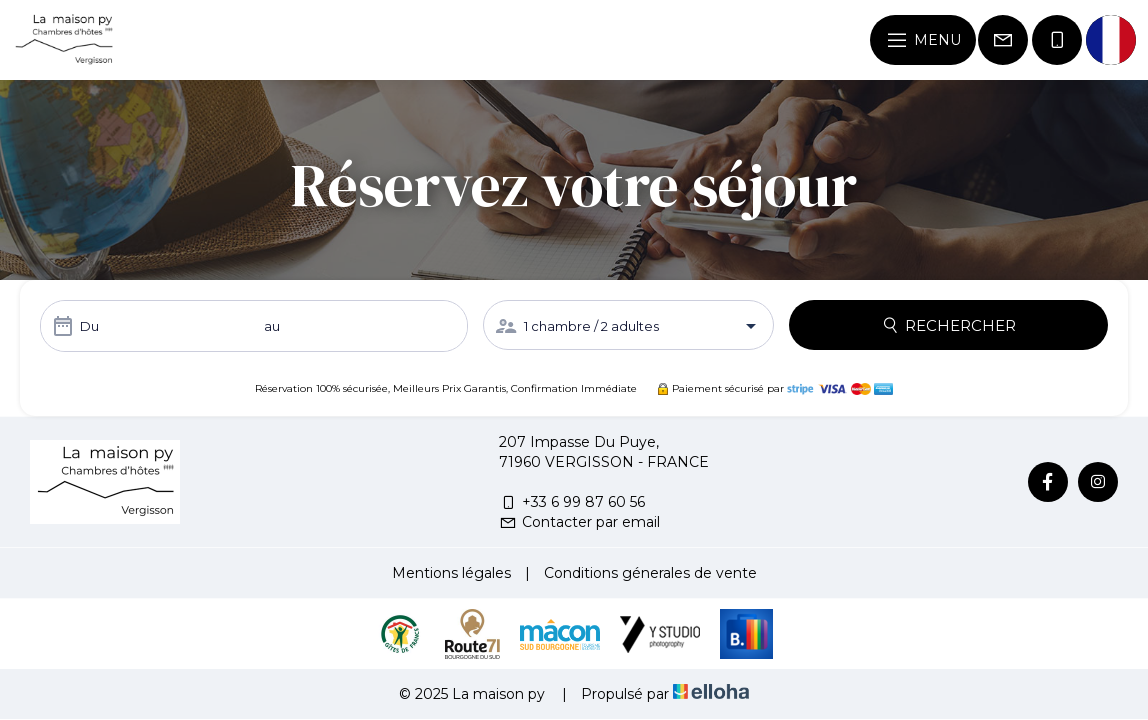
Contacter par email (579, 522)
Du (89, 326)
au (272, 326)
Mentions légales (451, 573)
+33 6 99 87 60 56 (572, 502)
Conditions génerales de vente (650, 573)
